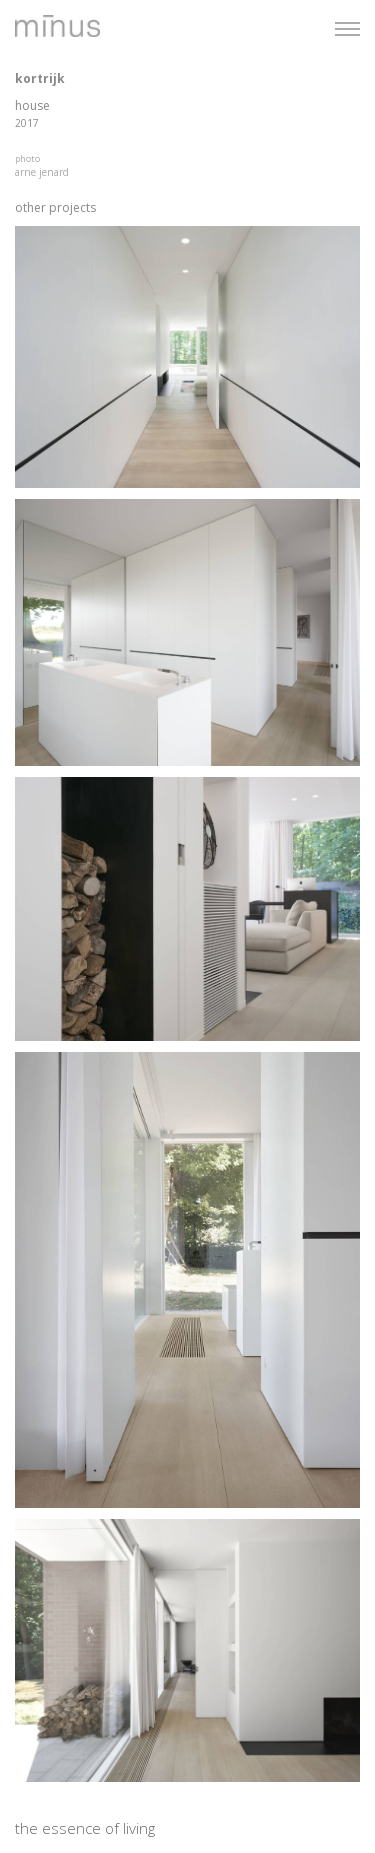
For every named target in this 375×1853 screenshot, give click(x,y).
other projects (55, 207)
